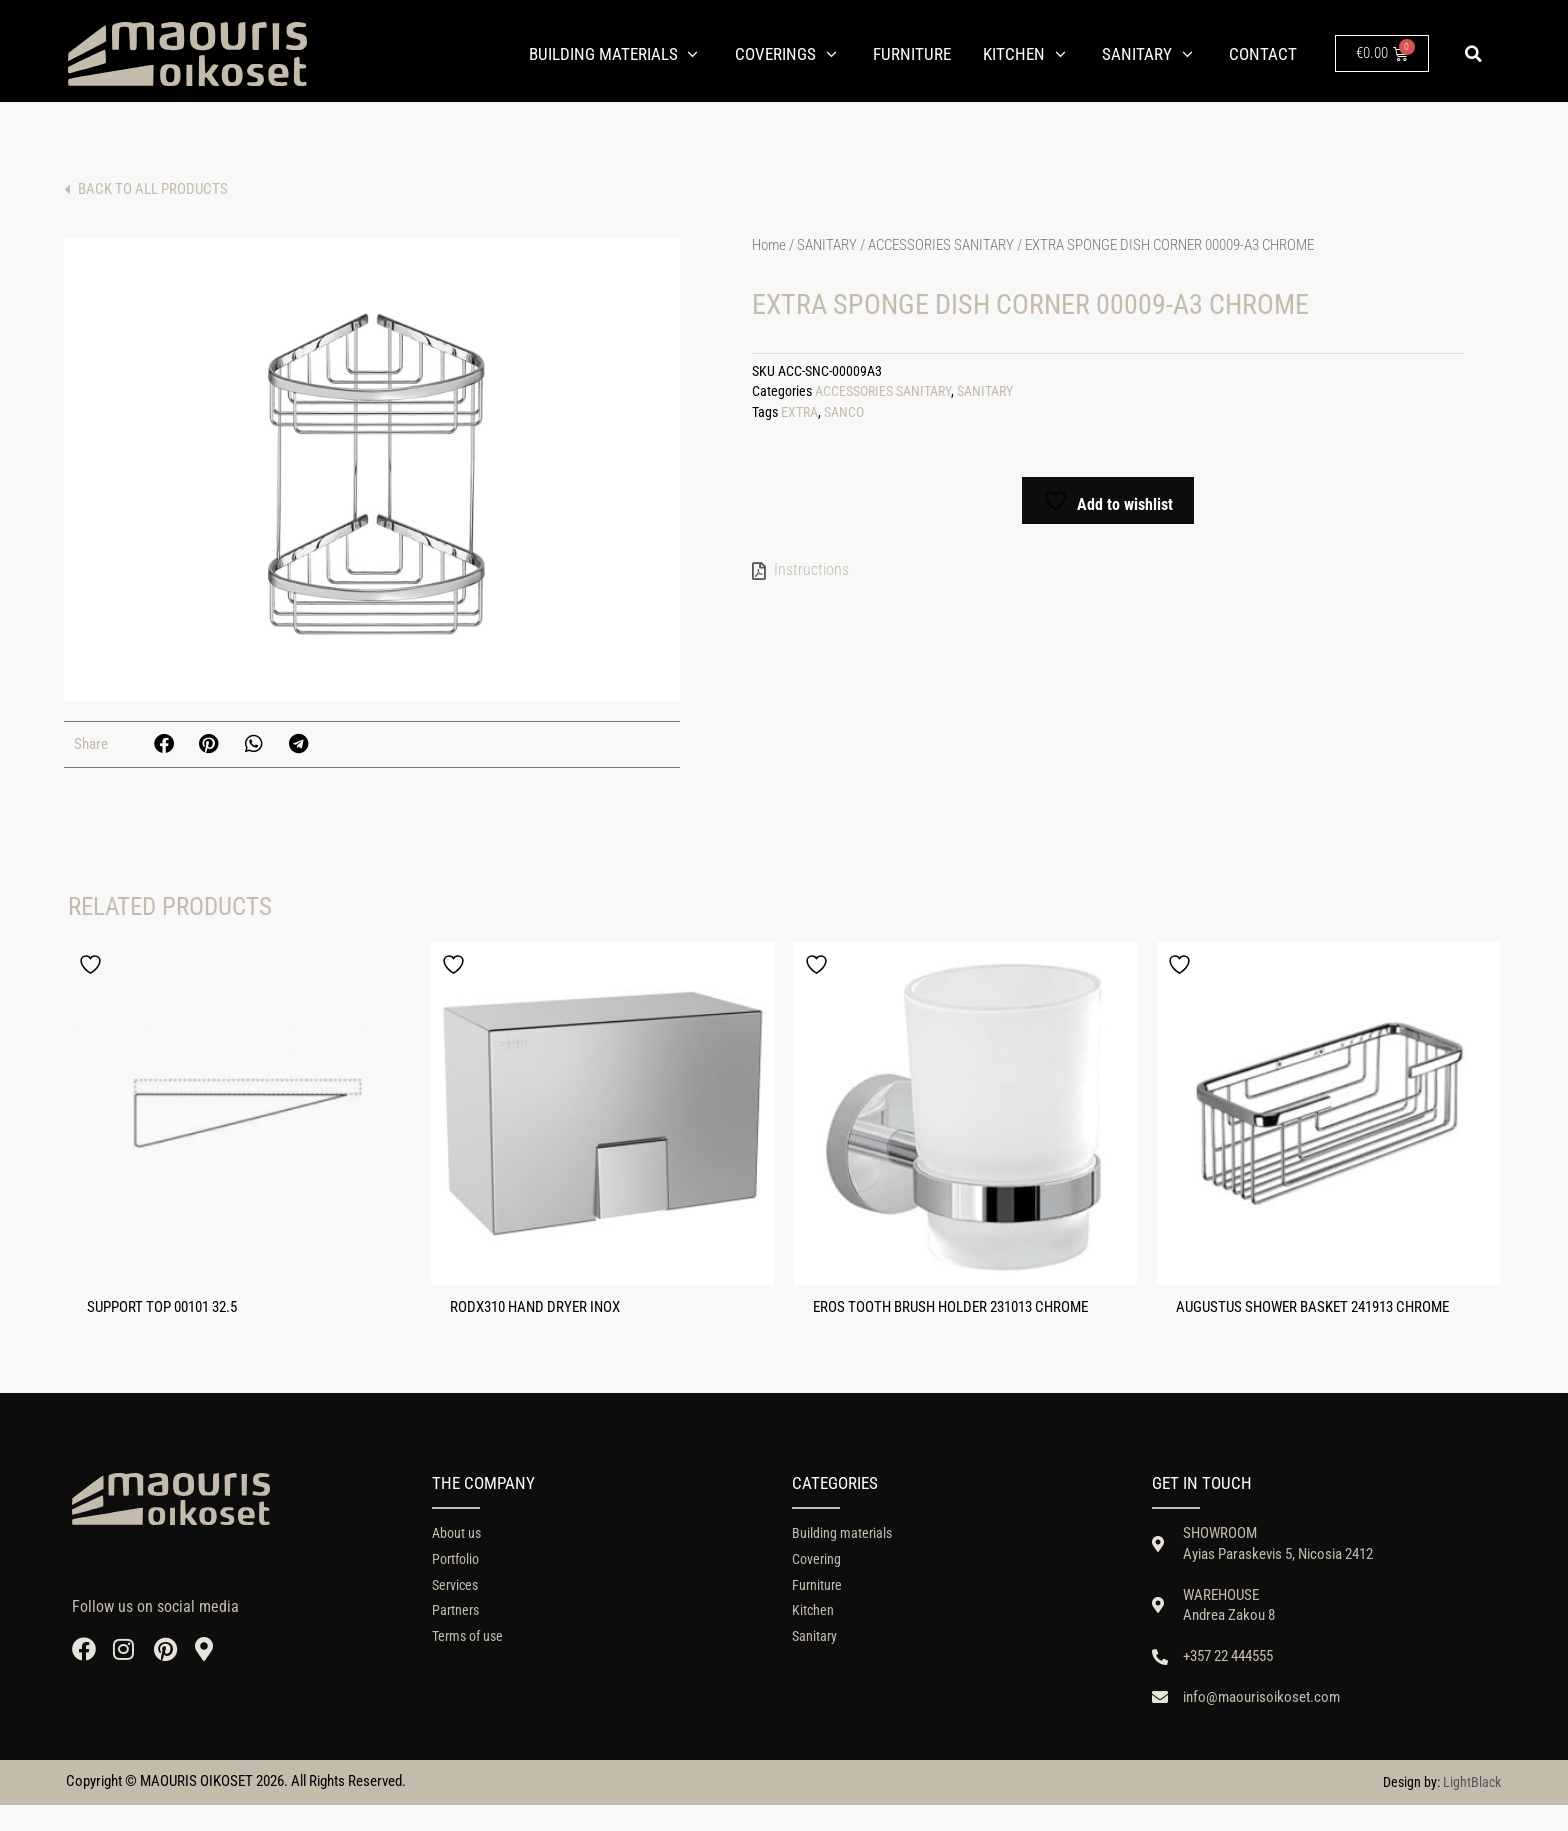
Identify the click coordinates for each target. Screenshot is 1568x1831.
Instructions (811, 573)
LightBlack (1472, 1808)
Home (769, 249)
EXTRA (799, 416)
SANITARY (827, 249)
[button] (1473, 54)
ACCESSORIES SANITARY (941, 249)
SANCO (844, 416)
